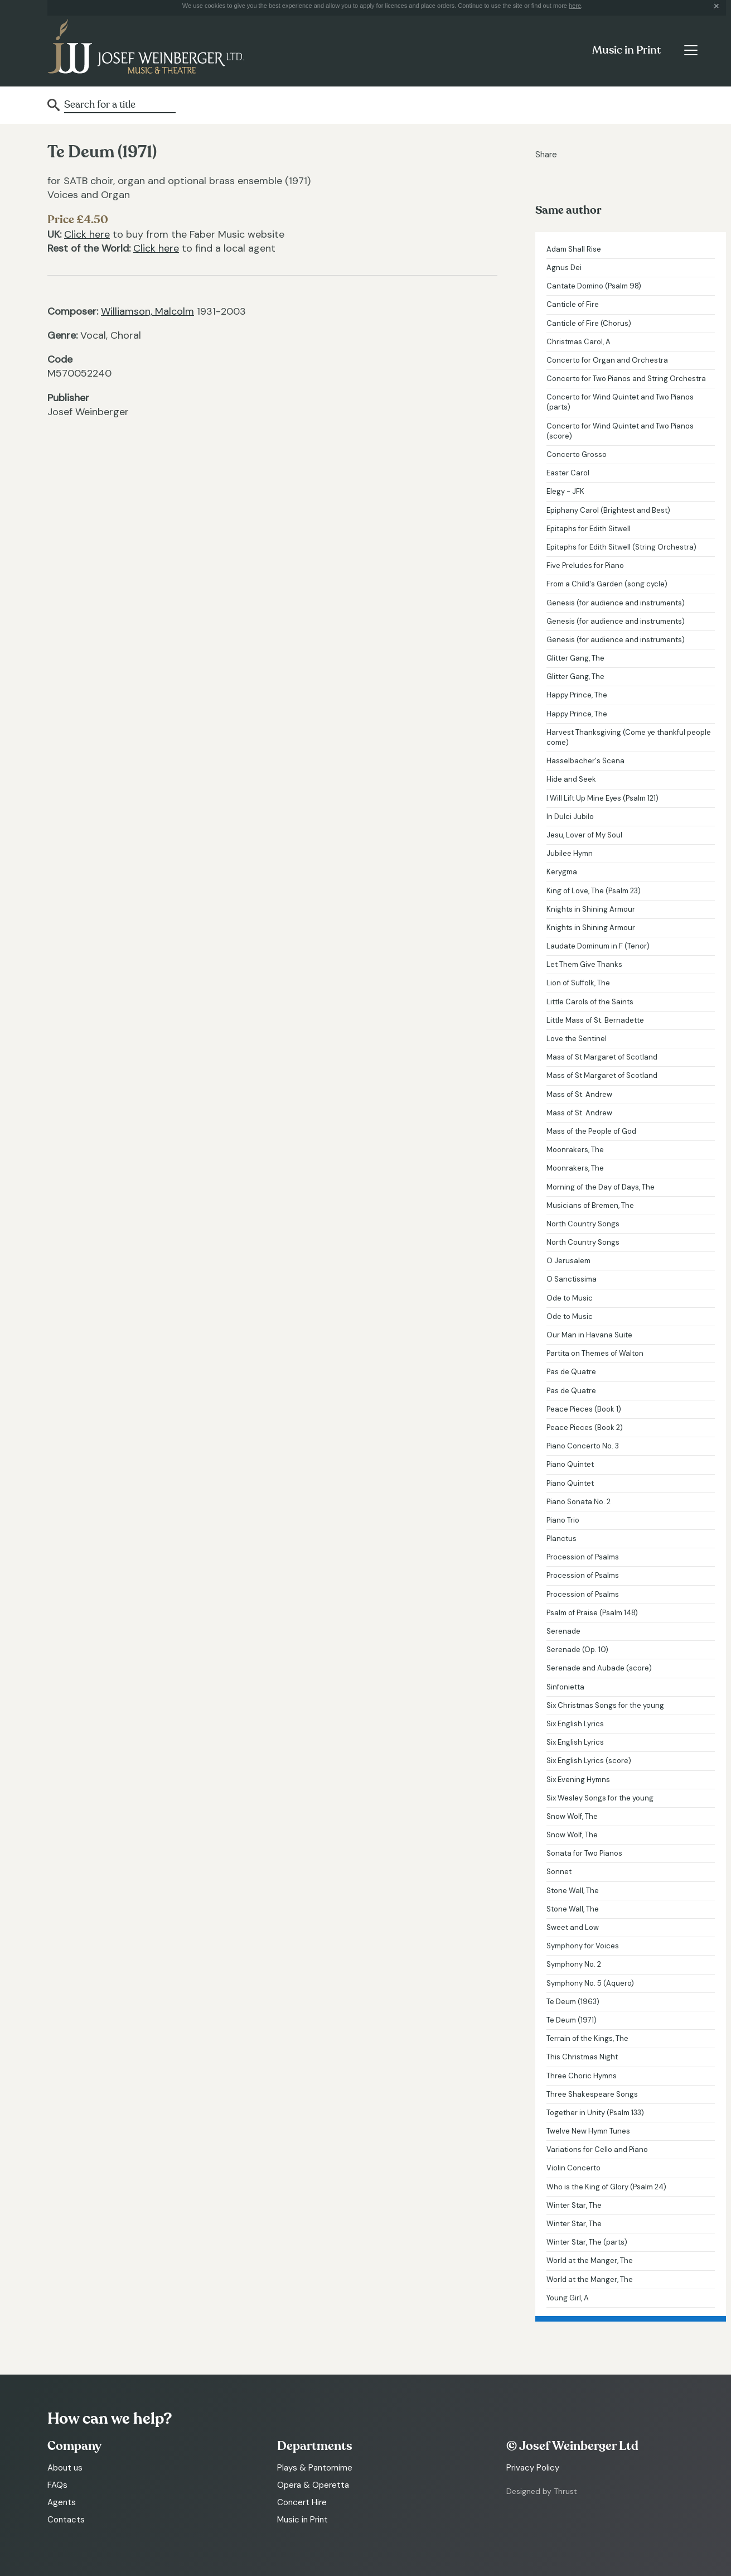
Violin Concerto (573, 2168)
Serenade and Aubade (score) (599, 1668)
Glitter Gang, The (575, 658)
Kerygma (561, 872)
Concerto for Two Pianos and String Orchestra (626, 378)
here (575, 5)
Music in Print (626, 50)
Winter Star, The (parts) (586, 2242)
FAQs (57, 2485)
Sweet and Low (572, 1927)
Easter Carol (567, 473)
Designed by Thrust (541, 2491)
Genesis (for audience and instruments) (615, 603)
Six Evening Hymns (578, 1779)
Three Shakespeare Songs (592, 2094)
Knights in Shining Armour (590, 909)
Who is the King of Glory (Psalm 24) (606, 2187)
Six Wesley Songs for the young (599, 1798)
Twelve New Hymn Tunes (588, 2131)
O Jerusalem (568, 1260)
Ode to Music (569, 1298)
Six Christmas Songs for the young (605, 1705)
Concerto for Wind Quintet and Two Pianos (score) (620, 431)
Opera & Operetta (313, 2485)
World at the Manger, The (589, 2260)
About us (65, 2467)
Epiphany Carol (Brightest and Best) (608, 510)
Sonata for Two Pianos (584, 1853)
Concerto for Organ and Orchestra (607, 360)
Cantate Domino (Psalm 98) (593, 286)
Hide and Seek (571, 779)
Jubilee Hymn (569, 853)
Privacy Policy (532, 2467)
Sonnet (559, 1871)
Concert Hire (302, 2502)
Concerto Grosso (576, 454)
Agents (61, 2502)
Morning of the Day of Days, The (600, 1187)
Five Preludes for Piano (585, 565)
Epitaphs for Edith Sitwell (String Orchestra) (621, 547)
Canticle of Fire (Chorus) (588, 323)
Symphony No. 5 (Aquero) (590, 1983)
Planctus (561, 1538)
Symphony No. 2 (573, 1964)
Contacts (66, 2519)
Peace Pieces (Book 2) (584, 1427)
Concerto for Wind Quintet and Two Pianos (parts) (620, 402)
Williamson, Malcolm (147, 311)
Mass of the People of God (591, 1131)
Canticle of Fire (572, 304)
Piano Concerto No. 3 (582, 1446)
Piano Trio (562, 1520)
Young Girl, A (567, 2298)
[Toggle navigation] (690, 50)
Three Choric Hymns (581, 2076)
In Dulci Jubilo (570, 816)
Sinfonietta (565, 1687)
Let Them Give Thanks (584, 964)
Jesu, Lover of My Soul (584, 835)
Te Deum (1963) (572, 2001)
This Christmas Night (582, 2057)
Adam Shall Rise (573, 249)
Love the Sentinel (576, 1038)
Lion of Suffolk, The (578, 983)
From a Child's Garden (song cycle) (606, 584)
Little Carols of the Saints (589, 1002)
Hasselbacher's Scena (585, 760)
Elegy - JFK (565, 491)
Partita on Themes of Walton (594, 1353)
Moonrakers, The (575, 1149)
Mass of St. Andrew (579, 1094)
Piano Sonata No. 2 (578, 1501)
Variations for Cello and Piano (597, 2149)
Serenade (563, 1631)
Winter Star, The (574, 2205)
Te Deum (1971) (571, 2020)
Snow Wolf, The (572, 1816)
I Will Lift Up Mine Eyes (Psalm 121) (602, 798)
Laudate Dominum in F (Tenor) (598, 946)
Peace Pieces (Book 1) (583, 1409)
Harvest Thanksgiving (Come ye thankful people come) (628, 737)
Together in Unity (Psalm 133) (595, 2112)
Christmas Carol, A (578, 341)
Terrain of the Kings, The (587, 2038)
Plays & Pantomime (314, 2467)
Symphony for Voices (582, 1946)
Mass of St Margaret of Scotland (601, 1057)
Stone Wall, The (572, 1890)
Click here (87, 234)
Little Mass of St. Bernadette (595, 1020)
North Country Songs (582, 1224)
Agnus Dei (564, 267)
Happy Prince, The (576, 695)
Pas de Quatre (571, 1371)
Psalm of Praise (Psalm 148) (592, 1612)
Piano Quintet (570, 1464)
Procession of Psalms (582, 1557)
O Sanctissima (571, 1279)
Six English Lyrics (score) (588, 1760)
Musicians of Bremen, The (590, 1205)
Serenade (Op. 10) (577, 1649)
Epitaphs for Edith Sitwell (588, 528)
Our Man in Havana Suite (589, 1335)
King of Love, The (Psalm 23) (593, 890)
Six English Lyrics (575, 1723)
